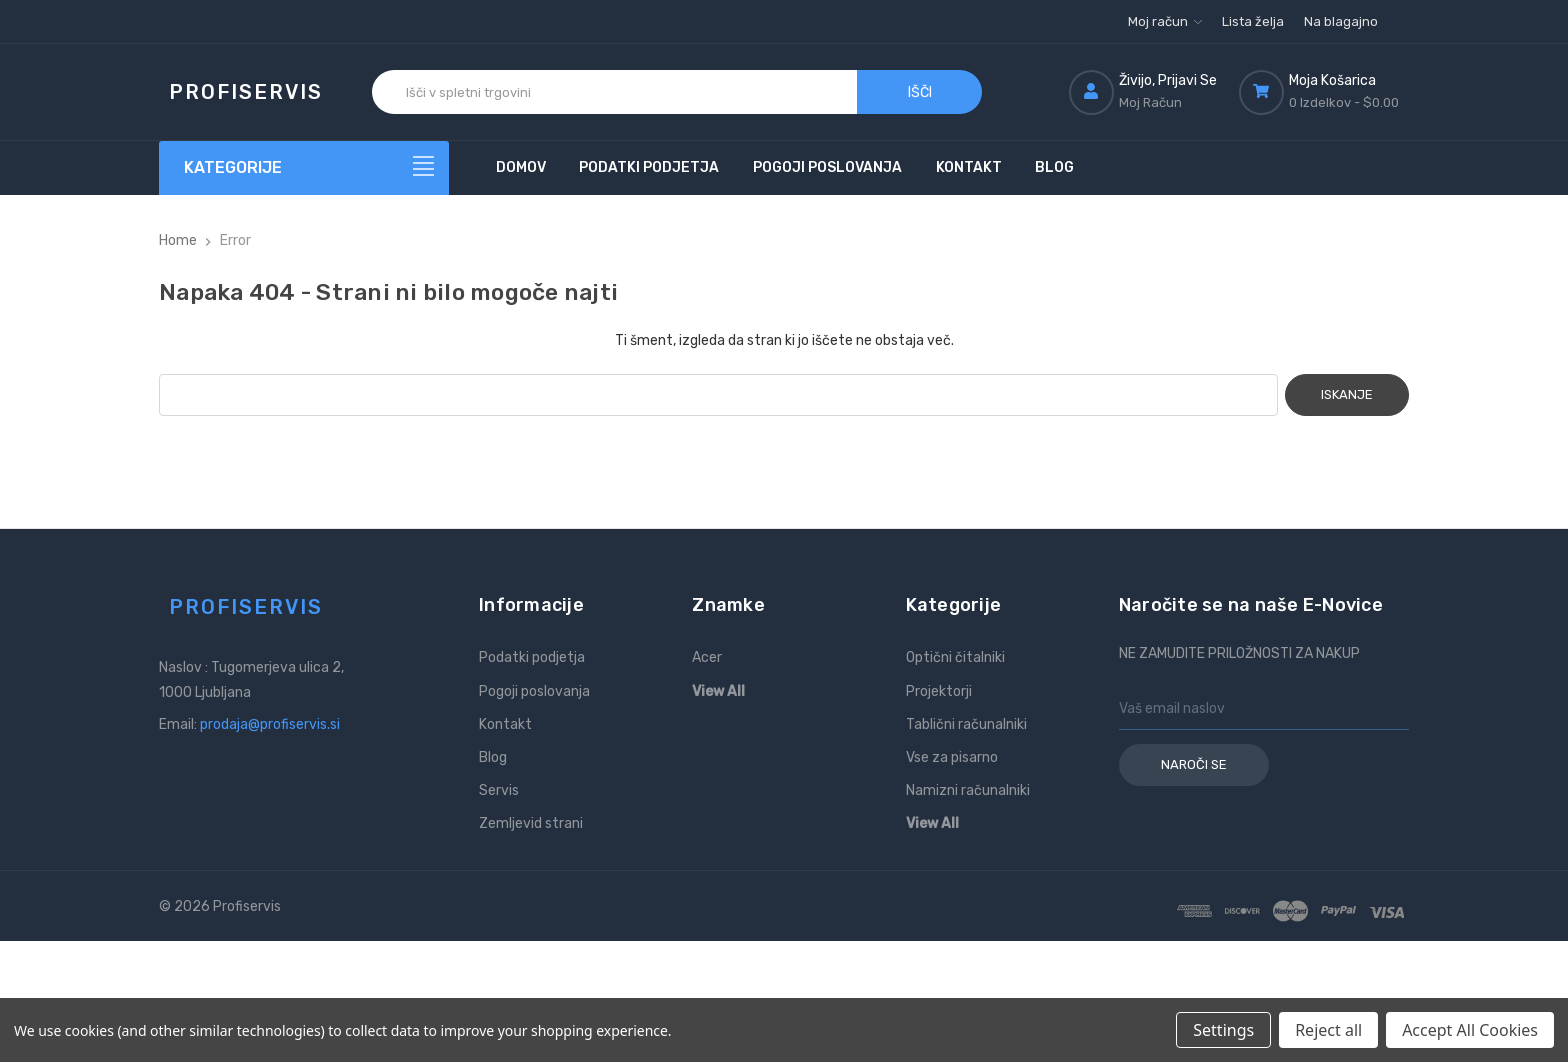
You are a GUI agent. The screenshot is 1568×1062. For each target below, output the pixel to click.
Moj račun (1165, 21)
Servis (499, 790)
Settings (1223, 1030)
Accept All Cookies (1470, 1030)
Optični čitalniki (955, 657)
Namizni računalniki (968, 790)
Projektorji (939, 691)
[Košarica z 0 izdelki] (1324, 92)
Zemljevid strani (531, 823)
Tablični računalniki (966, 724)
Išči (920, 92)
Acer (707, 657)
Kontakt (969, 167)
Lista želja (1253, 21)
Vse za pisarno (952, 757)
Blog (1054, 167)
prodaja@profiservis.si (270, 724)
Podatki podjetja (649, 167)
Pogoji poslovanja (827, 167)
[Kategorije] (304, 168)
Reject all (1328, 1030)
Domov (521, 167)
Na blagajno (1341, 21)
